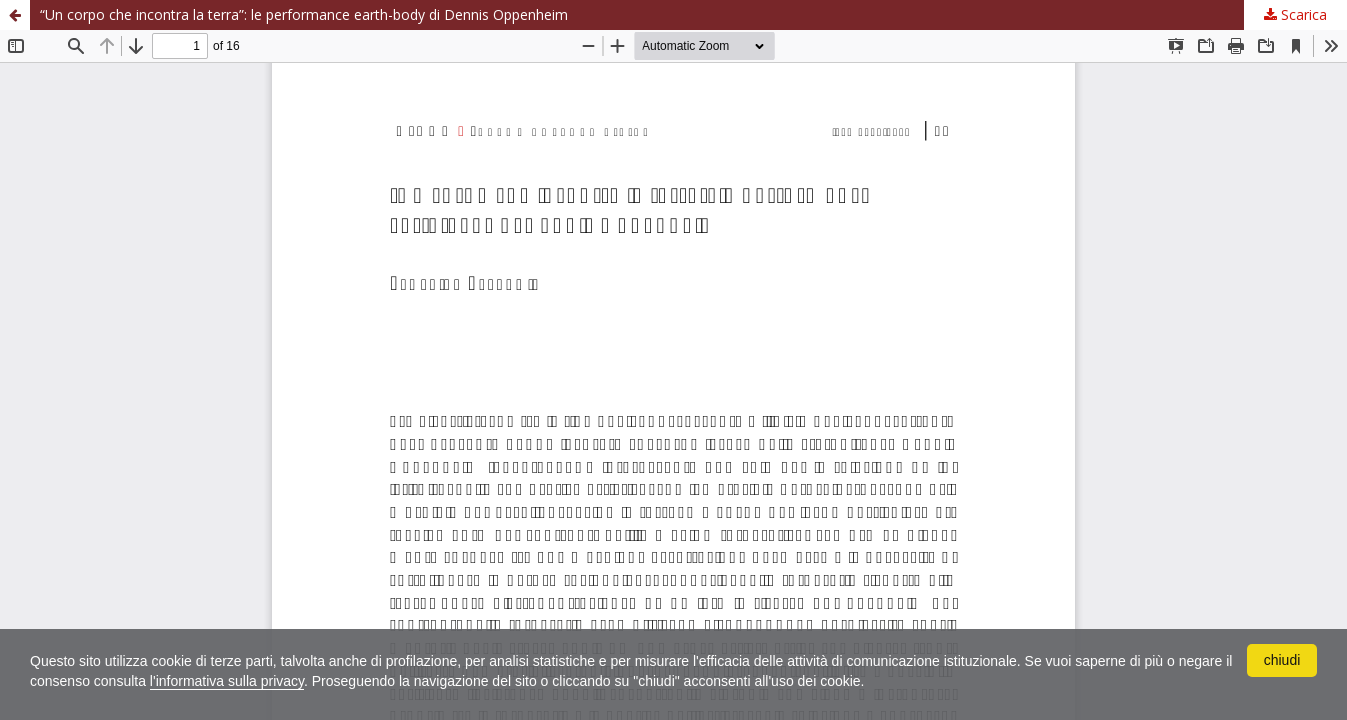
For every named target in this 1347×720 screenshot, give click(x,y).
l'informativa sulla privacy (227, 681)
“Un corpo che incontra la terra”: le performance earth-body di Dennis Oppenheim (304, 14)
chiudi (1282, 660)
